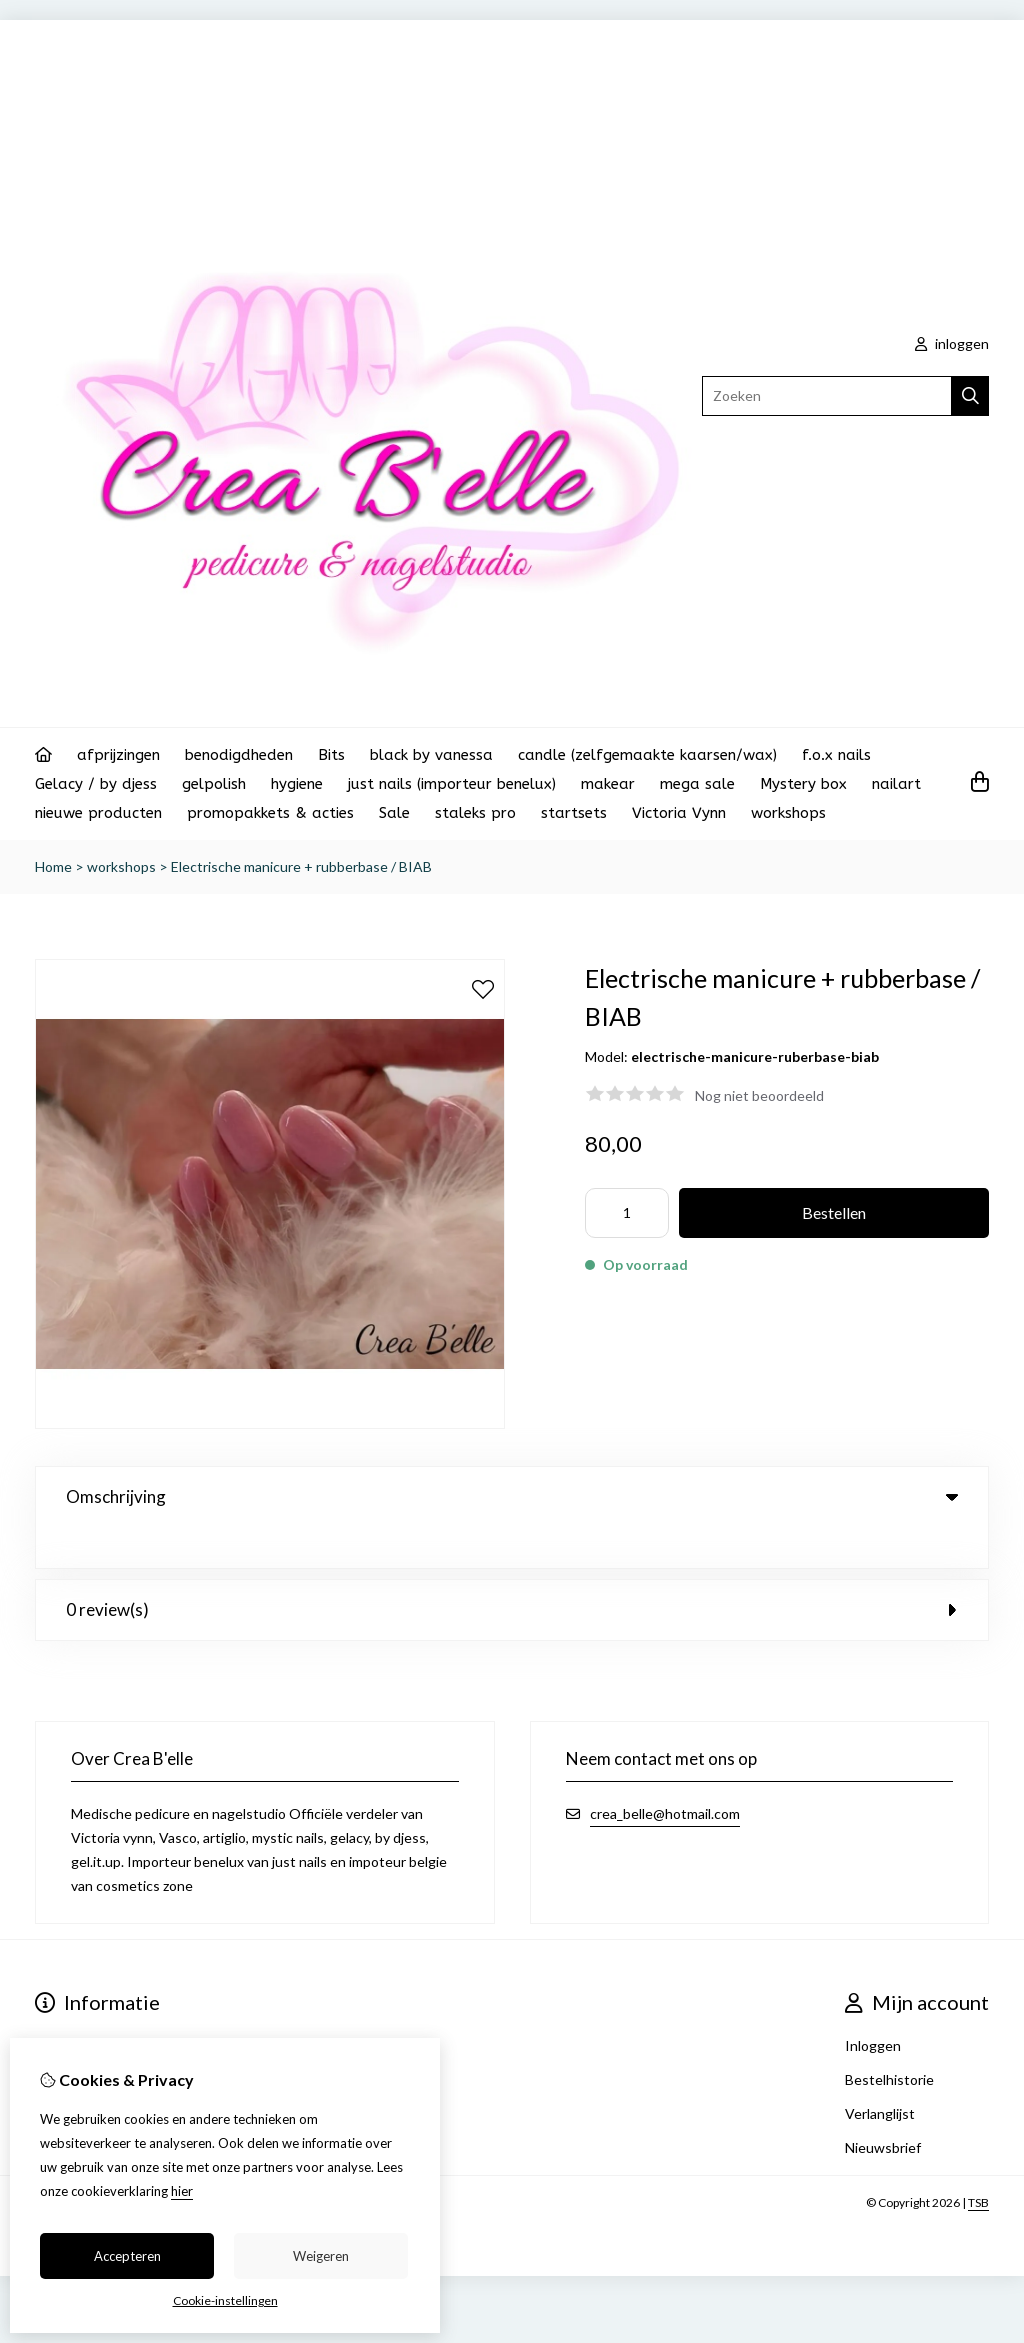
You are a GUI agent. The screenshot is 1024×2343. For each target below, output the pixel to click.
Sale (394, 813)
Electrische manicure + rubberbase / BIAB (301, 866)
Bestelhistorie (889, 2038)
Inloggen (873, 2004)
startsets (574, 813)
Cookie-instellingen (225, 2300)
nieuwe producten (98, 813)
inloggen (952, 343)
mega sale (697, 784)
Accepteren (127, 2256)
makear (608, 784)
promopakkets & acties (270, 813)
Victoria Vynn (679, 813)
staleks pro (475, 813)
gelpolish (214, 784)
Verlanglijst (880, 2072)
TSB (978, 2161)
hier (182, 2191)
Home (53, 866)
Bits (331, 755)
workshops (788, 813)
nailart (896, 784)
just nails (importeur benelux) (452, 784)
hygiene (297, 784)
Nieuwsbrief (883, 2106)
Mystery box (803, 784)
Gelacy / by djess (96, 784)
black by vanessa (431, 755)
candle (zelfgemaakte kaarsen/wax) (647, 755)
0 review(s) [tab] (512, 1568)
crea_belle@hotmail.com (665, 1772)
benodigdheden (239, 755)
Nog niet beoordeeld (759, 1095)
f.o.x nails (836, 755)
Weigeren (321, 2256)
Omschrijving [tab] (512, 1496)
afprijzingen (118, 755)
